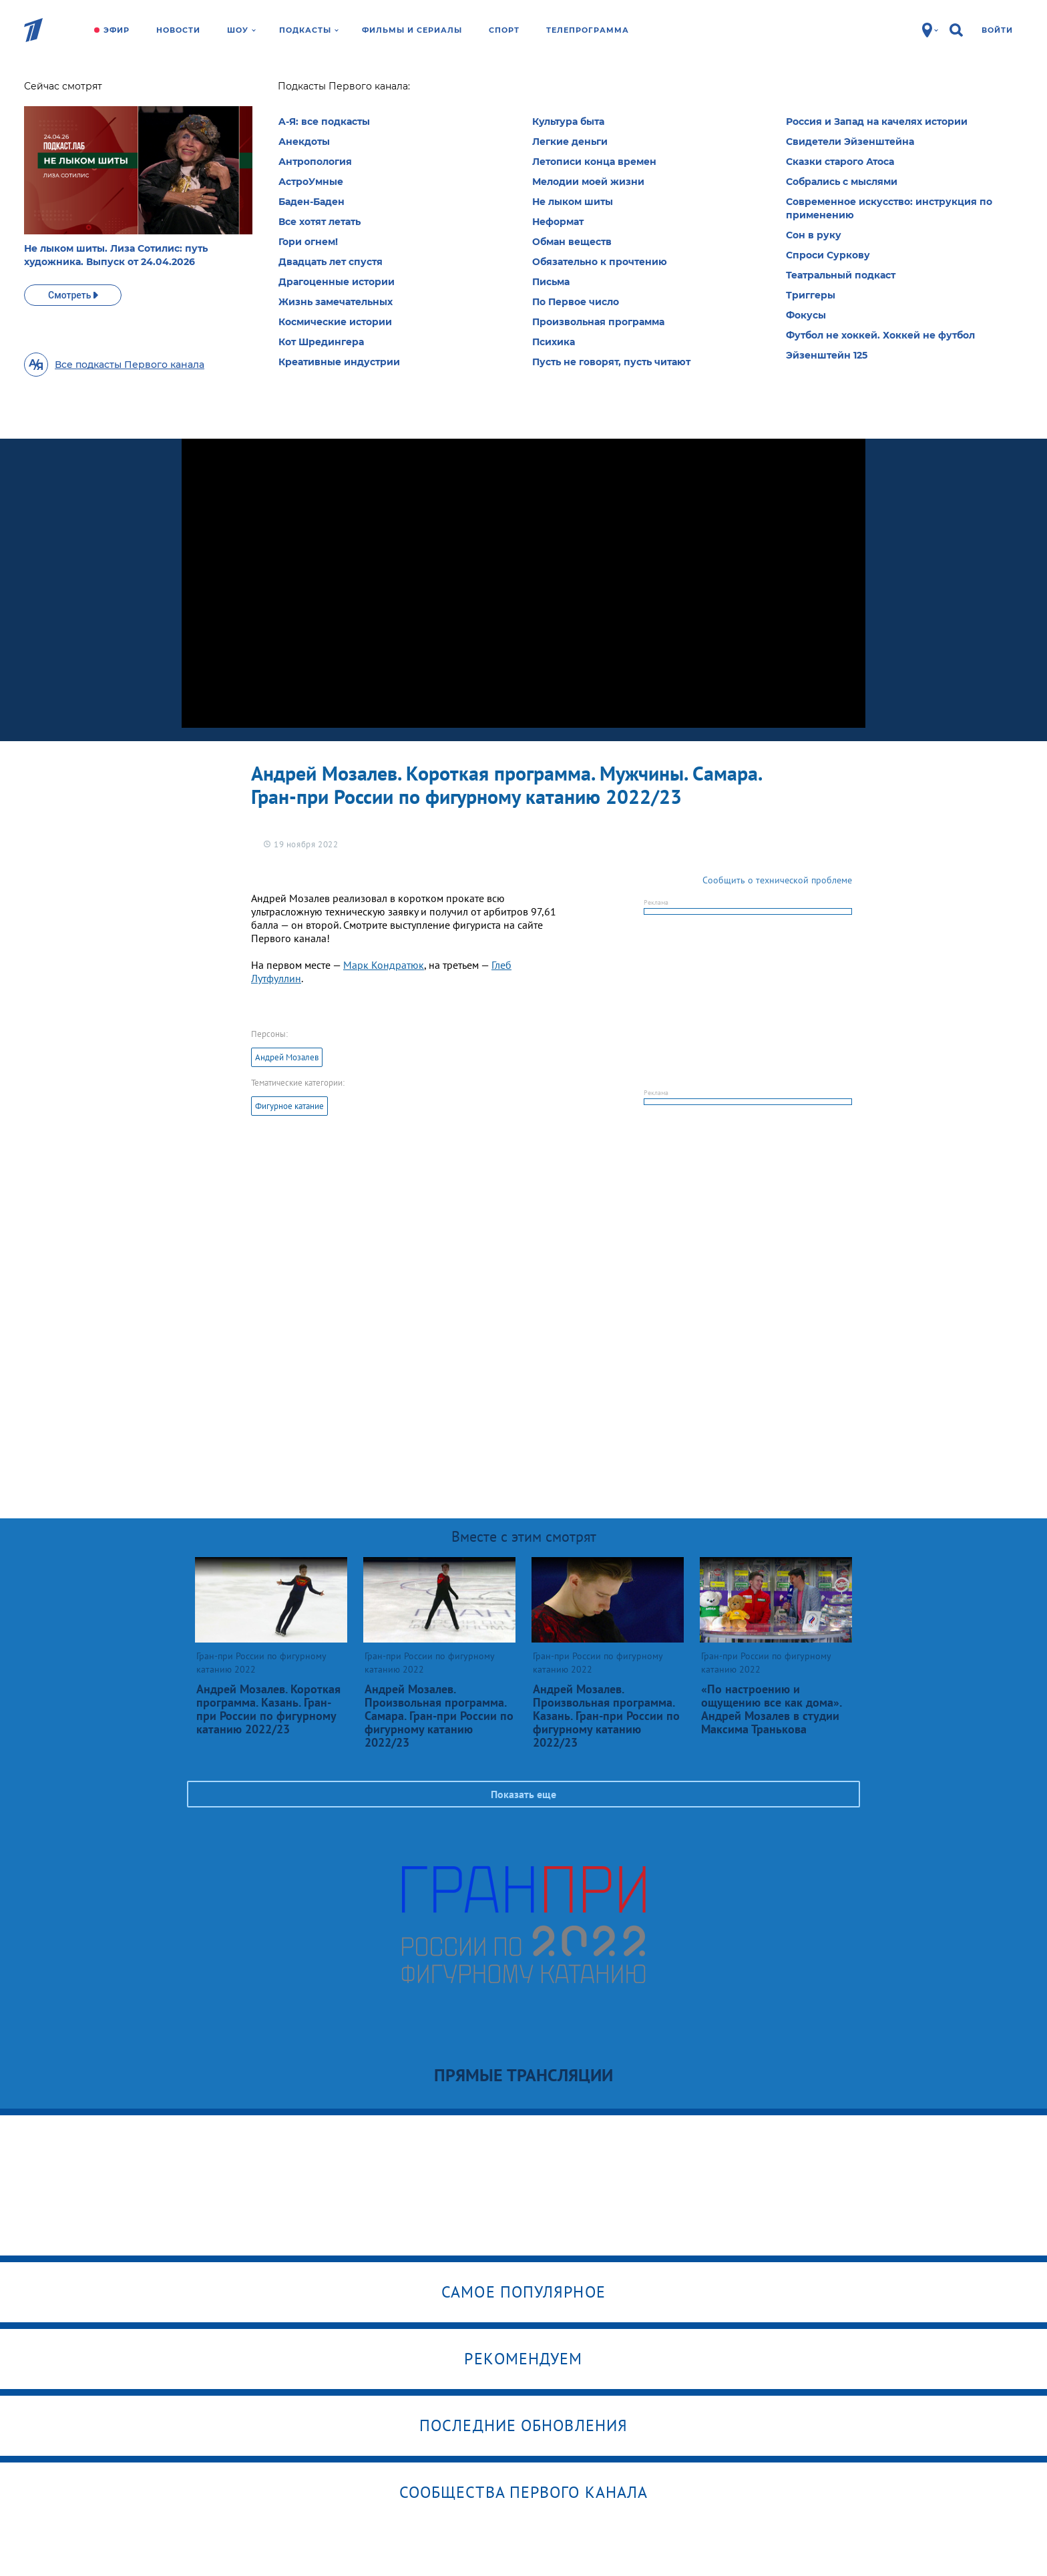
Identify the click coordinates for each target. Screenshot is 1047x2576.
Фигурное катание (289, 1106)
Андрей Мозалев (287, 1057)
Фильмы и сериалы (412, 30)
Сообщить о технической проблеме (777, 880)
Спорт (504, 30)
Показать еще (523, 1794)
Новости (178, 30)
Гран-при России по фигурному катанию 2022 (319, 100)
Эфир (116, 30)
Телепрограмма (587, 30)
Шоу (241, 30)
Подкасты (309, 30)
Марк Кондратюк (383, 965)
